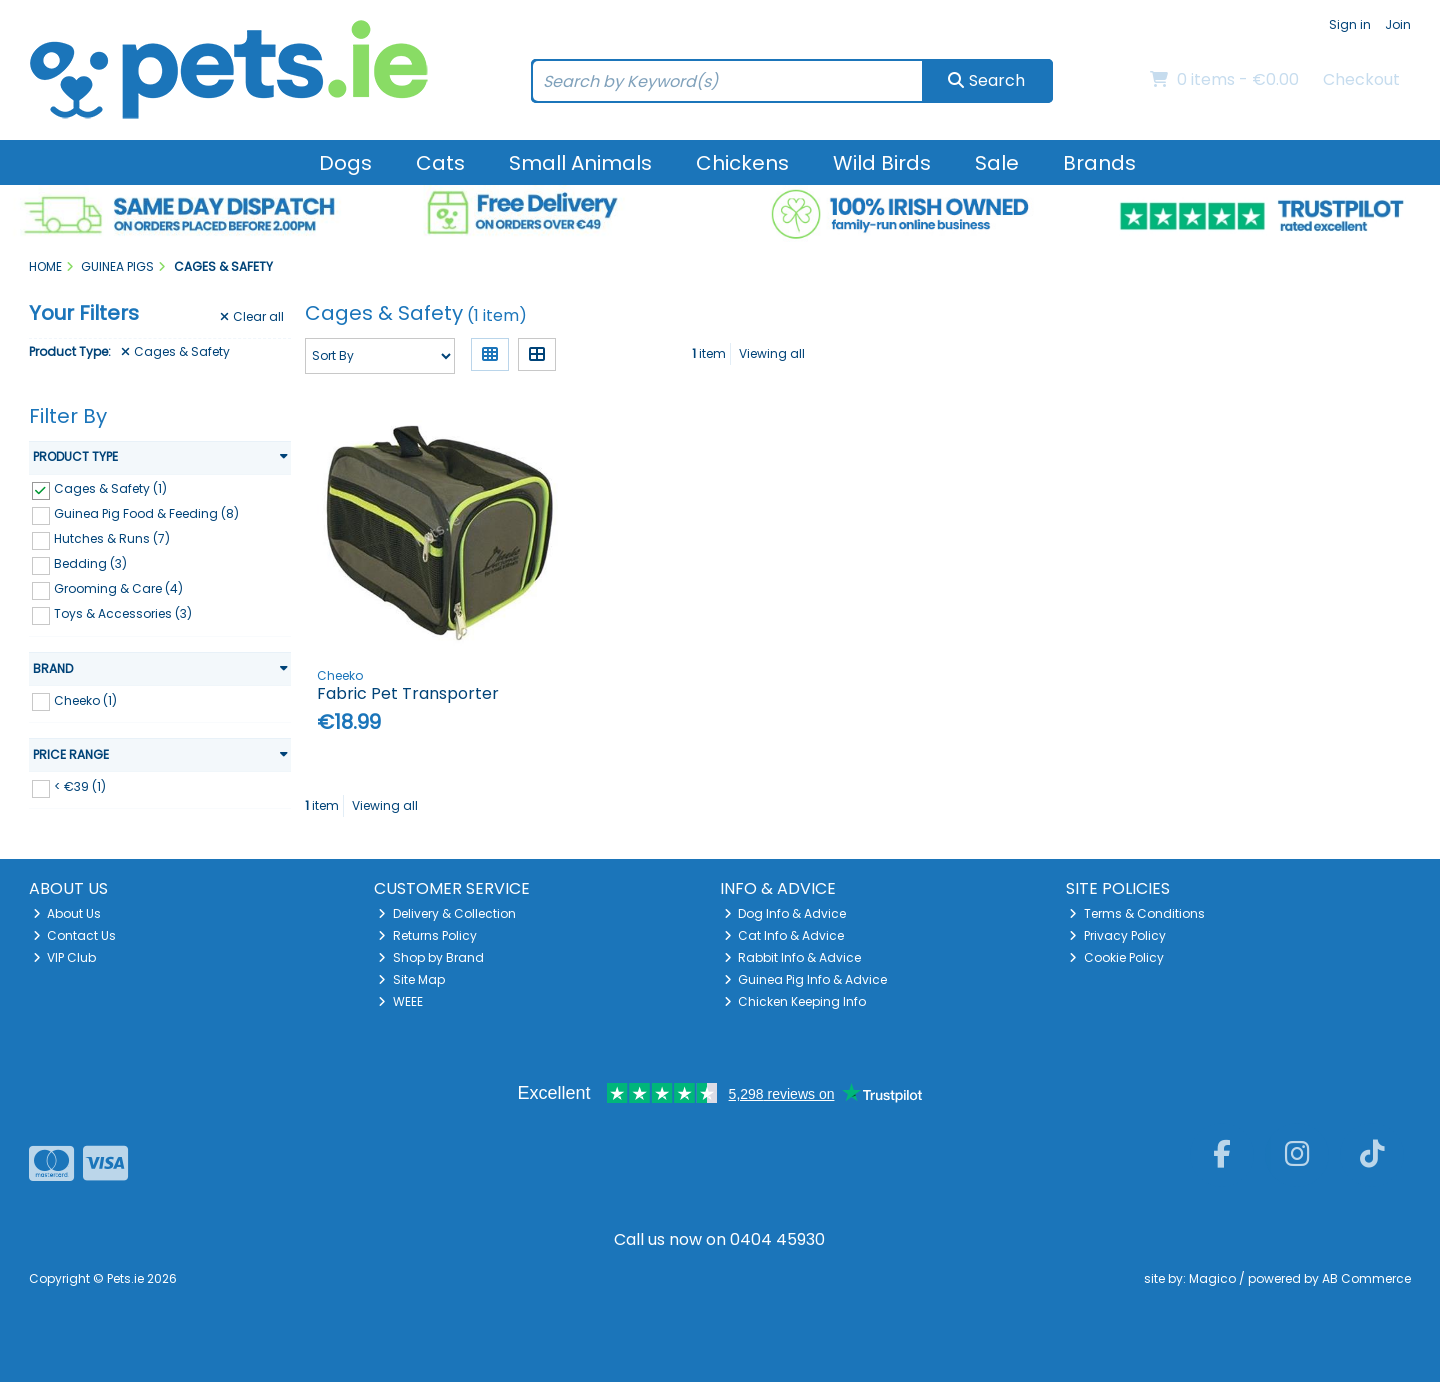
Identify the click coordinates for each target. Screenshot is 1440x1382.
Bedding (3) (90, 563)
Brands (1099, 163)
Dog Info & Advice (785, 913)
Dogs (345, 163)
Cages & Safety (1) (110, 488)
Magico (1212, 1278)
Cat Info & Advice (784, 935)
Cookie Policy (1116, 957)
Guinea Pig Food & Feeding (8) (146, 513)
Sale (997, 163)
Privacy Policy (1117, 935)
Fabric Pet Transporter (408, 693)
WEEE (400, 1001)
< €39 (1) (80, 786)
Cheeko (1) (85, 699)
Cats (440, 163)
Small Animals (580, 163)
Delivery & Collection (447, 913)
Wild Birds (882, 163)
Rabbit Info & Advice (793, 957)
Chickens (742, 163)
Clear (252, 317)
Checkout (1361, 79)
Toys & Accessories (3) (123, 613)
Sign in (1350, 24)
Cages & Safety (175, 352)
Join (1398, 24)
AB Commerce (1366, 1278)
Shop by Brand (431, 957)
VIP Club (65, 957)
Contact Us (75, 935)
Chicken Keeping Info (795, 1001)
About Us (67, 913)
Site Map (411, 979)
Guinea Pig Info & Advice (806, 979)
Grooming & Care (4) (118, 588)
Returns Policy (427, 935)
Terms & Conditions (1137, 913)
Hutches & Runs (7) (112, 538)
